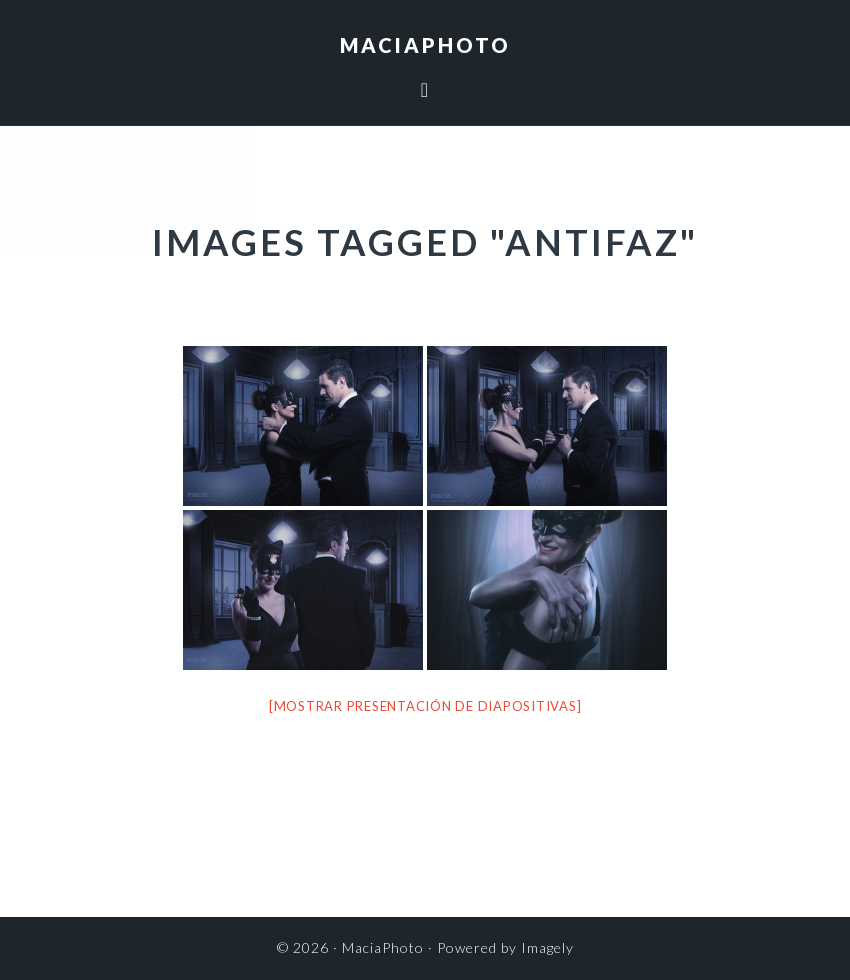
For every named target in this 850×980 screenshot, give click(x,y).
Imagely (547, 947)
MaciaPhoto (425, 45)
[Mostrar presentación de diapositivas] (425, 706)
